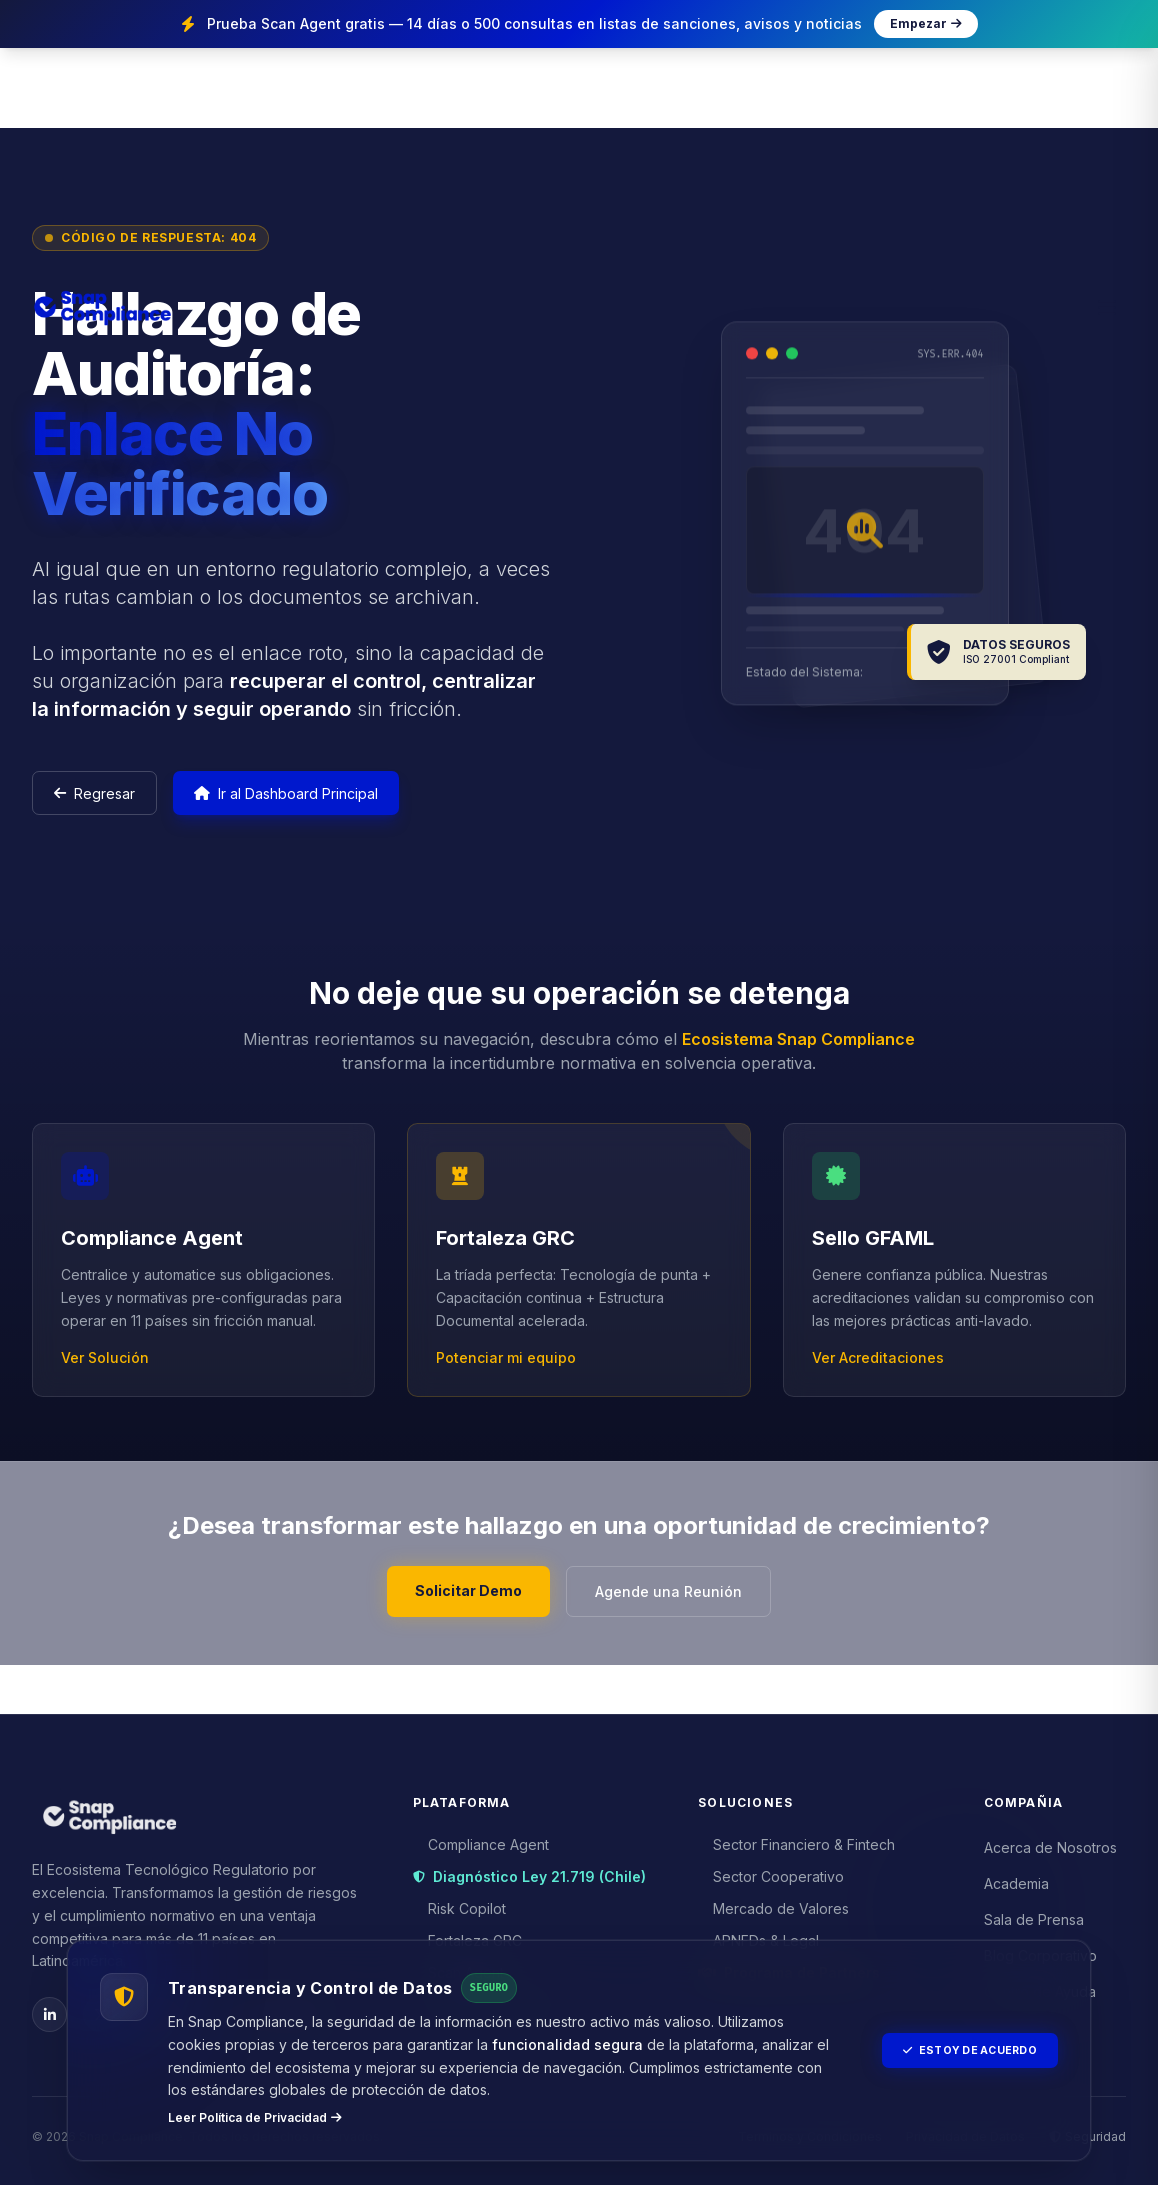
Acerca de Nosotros (1050, 1842)
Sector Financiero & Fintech (797, 1839)
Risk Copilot (460, 1903)
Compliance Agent (481, 1839)
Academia (1016, 1878)
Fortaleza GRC (468, 1935)
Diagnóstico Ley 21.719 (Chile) (529, 1871)
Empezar (926, 24)
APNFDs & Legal (759, 1935)
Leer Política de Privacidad (255, 2117)
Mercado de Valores (774, 1903)
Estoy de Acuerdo (958, 2050)
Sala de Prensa (1034, 1914)
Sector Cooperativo (771, 1871)
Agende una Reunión (677, 1632)
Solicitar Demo (459, 1631)
